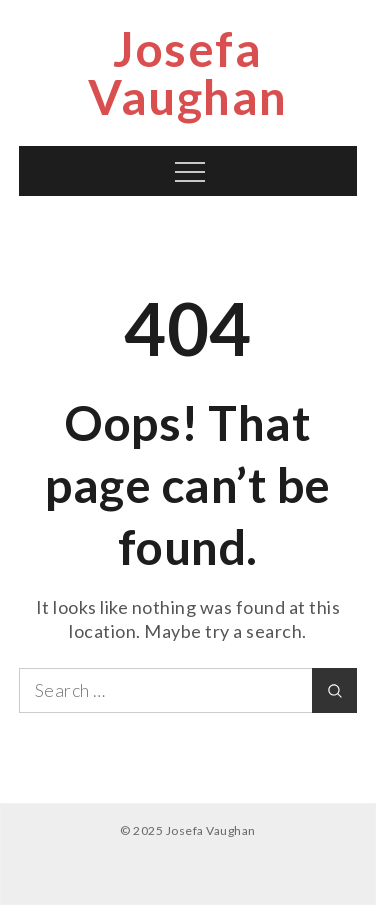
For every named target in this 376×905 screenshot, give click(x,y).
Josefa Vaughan (188, 72)
